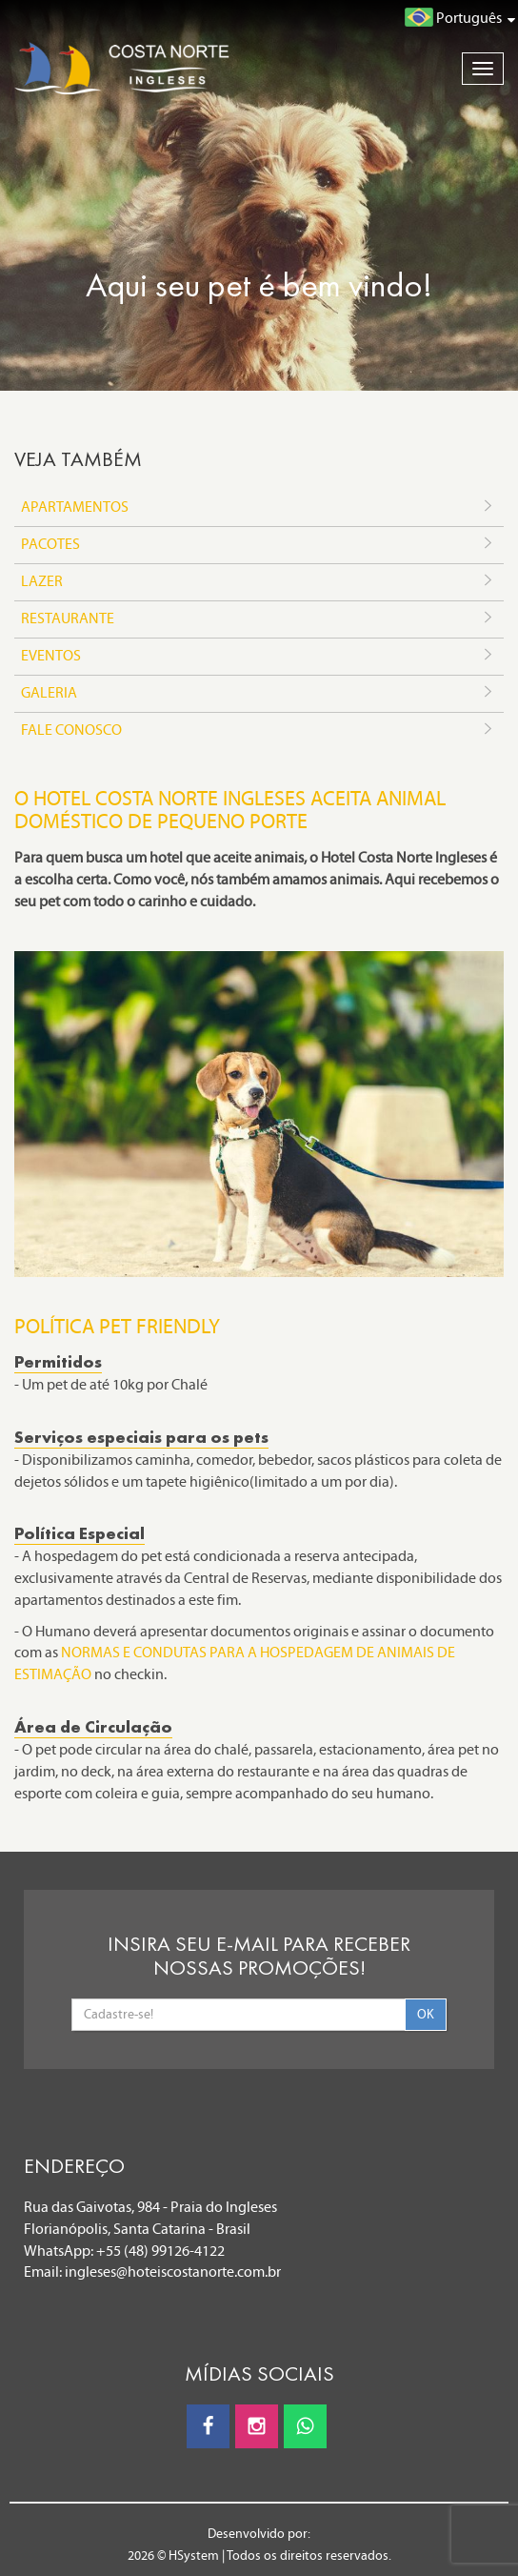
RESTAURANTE (259, 619)
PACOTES (259, 545)
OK (425, 2014)
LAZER (259, 582)
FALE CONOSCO (259, 731)
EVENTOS (259, 656)
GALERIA (259, 693)
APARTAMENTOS (259, 508)
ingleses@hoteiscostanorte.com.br (173, 2271)
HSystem (194, 2555)
